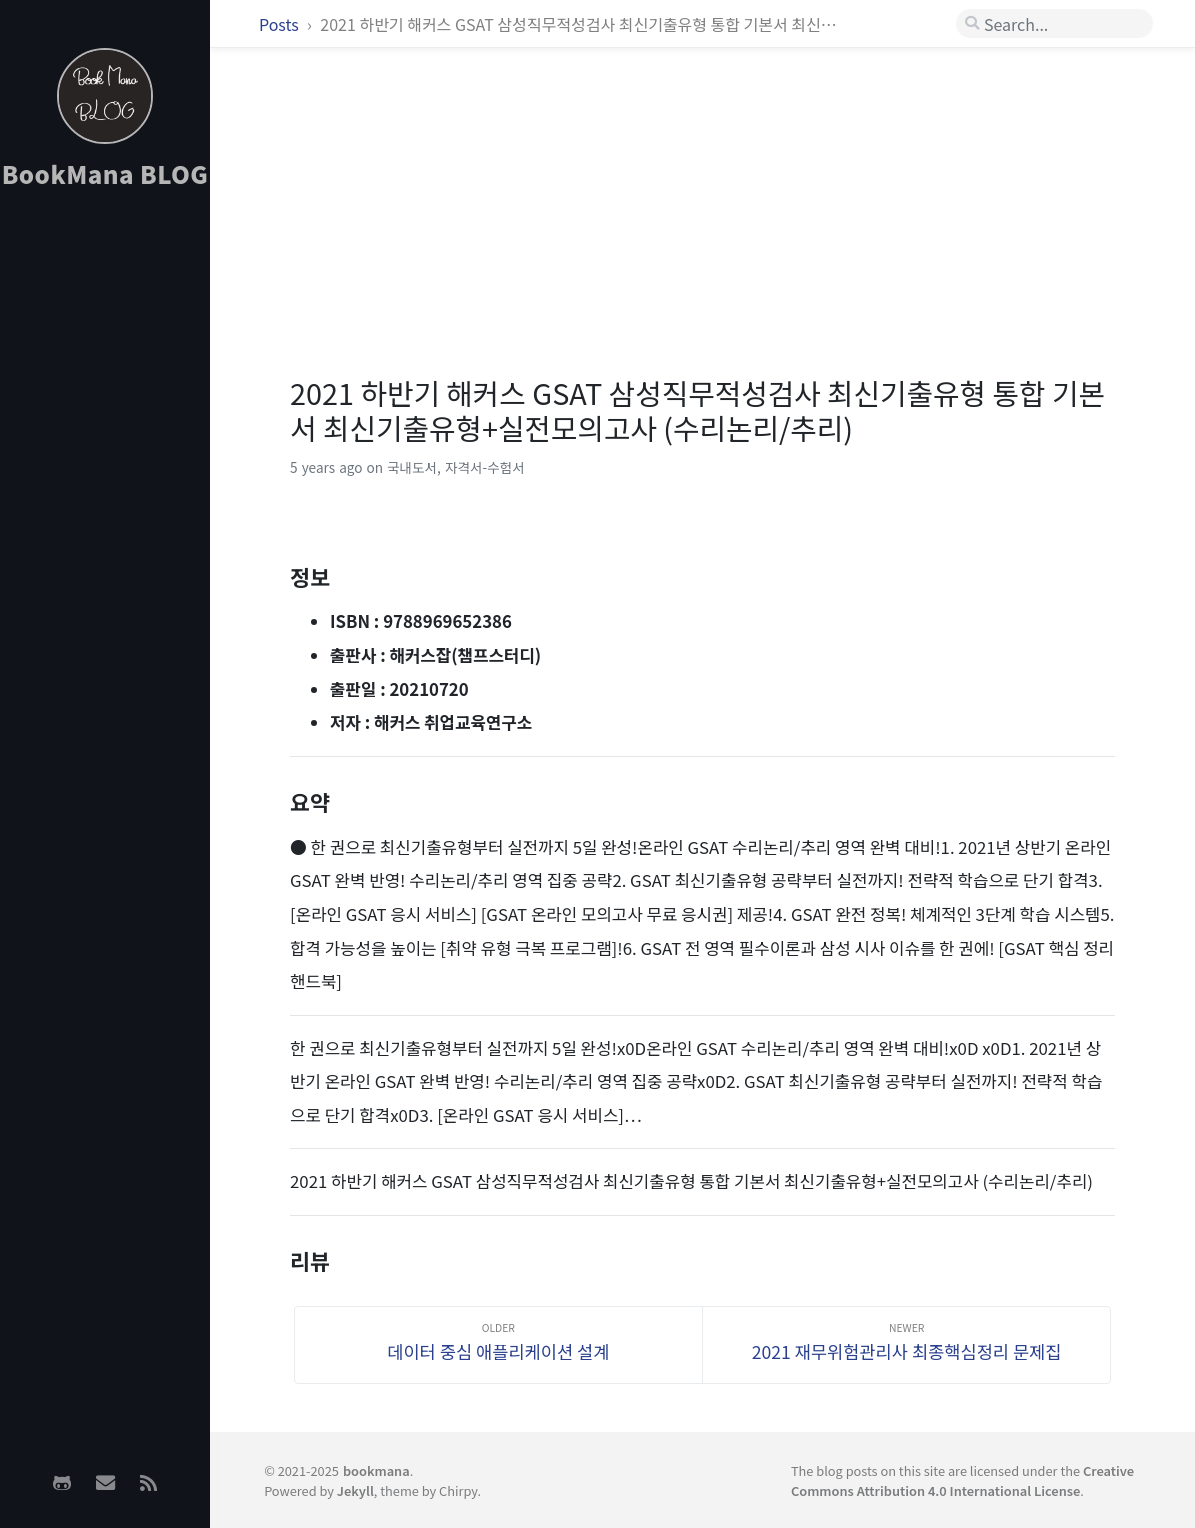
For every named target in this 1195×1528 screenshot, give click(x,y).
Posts (280, 24)
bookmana (376, 1470)
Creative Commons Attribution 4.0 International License (962, 1480)
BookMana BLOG (105, 173)
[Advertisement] (105, 521)
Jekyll (355, 1490)
